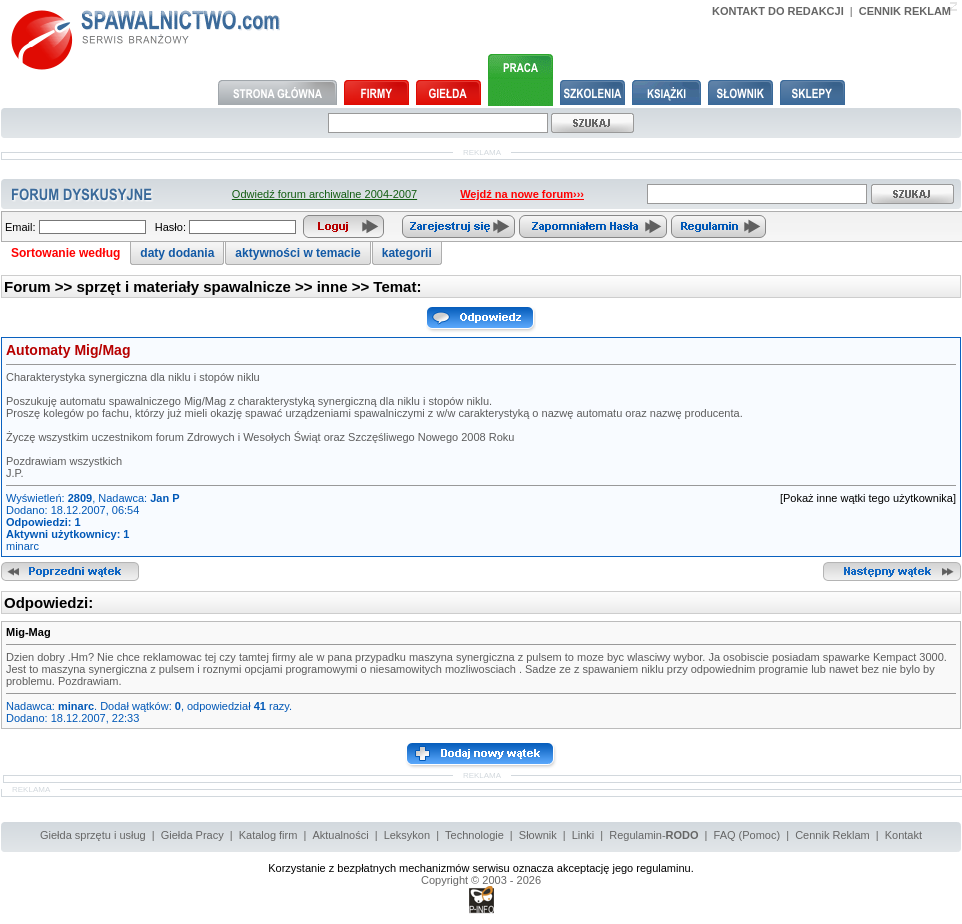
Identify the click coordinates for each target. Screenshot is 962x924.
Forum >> (40, 286)
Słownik (538, 835)
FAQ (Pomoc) (747, 835)
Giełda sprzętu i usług (93, 835)
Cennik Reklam (832, 835)
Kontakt (903, 835)
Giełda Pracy (192, 835)
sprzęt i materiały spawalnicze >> (197, 286)
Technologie (474, 835)
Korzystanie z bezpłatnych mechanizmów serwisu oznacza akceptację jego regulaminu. (481, 868)
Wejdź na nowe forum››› (522, 194)
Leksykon (407, 835)
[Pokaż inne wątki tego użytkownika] (868, 498)
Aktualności (340, 835)
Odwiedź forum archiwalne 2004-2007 (324, 194)
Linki (583, 835)
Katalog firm (268, 835)
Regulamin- (653, 835)
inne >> (345, 286)
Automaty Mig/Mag (68, 350)
